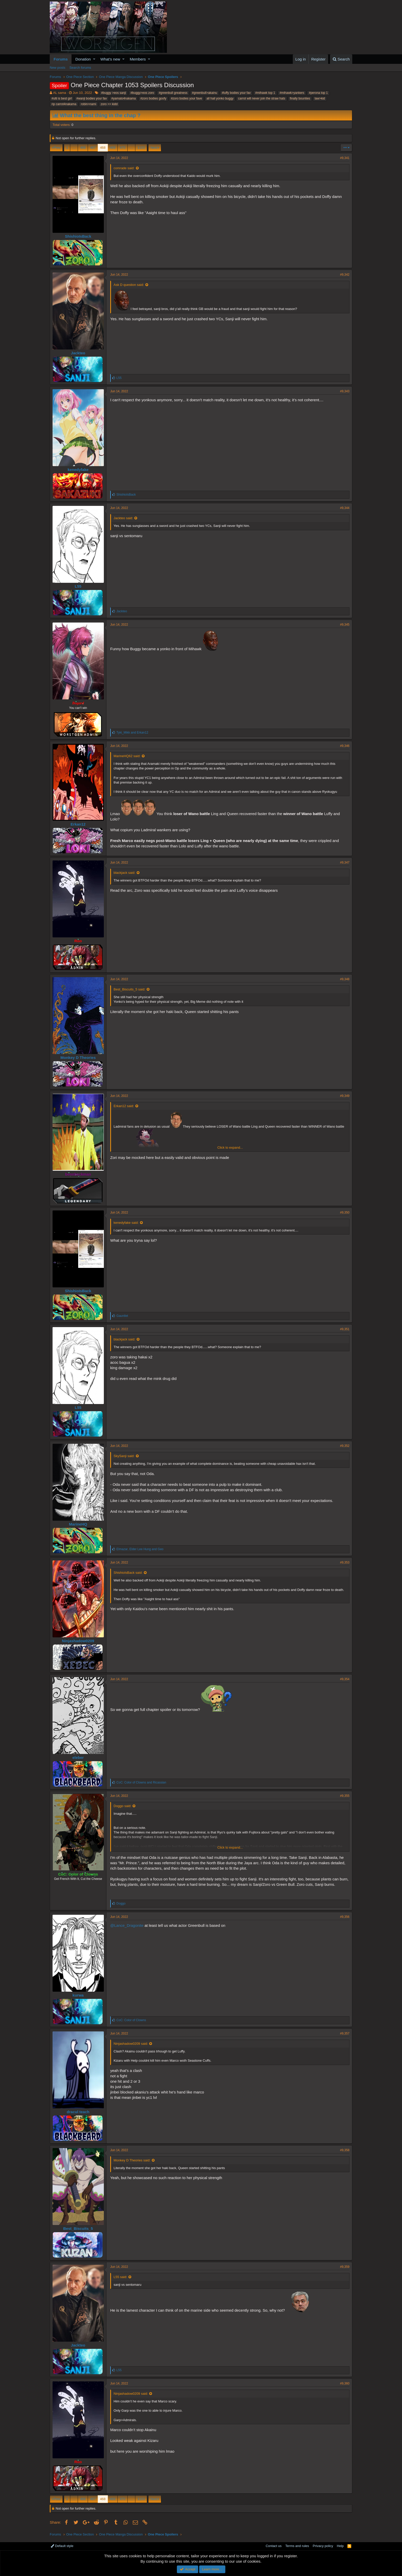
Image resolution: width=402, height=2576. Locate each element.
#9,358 (344, 2150)
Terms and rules (297, 2546)
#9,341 (344, 158)
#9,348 (344, 979)
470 (122, 147)
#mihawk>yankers (291, 93)
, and (139, 1549)
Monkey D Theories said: (132, 2160)
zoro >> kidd (109, 104)
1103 (141, 147)
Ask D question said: (129, 285)
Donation (83, 59)
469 (113, 147)
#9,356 (344, 1917)
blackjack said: (124, 873)
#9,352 (344, 1446)
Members (138, 59)
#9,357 (344, 2033)
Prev (57, 147)
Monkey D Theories (78, 1057)
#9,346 (344, 746)
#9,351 (344, 1329)
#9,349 (344, 1096)
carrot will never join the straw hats (261, 98)
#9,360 (344, 2383)
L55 (78, 586)
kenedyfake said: (126, 1223)
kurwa (78, 1995)
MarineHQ (78, 1524)
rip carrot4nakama (64, 104)
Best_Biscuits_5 (78, 2228)
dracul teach (78, 2112)
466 (83, 147)
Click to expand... (230, 1147)
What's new (110, 59)
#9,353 (344, 1562)
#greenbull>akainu (204, 93)
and (132, 732)
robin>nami (88, 104)
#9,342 (344, 274)
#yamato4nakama (123, 98)
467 (93, 147)
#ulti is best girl (62, 98)
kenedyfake (78, 469)
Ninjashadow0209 (78, 1641)
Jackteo (78, 353)
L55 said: (120, 2277)
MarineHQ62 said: (127, 756)
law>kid (320, 98)
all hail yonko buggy (219, 98)
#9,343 (344, 391)
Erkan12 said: (124, 1106)
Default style (62, 2546)
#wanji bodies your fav (91, 98)
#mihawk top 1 (265, 93)
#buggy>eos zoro (142, 93)
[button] (94, 59)
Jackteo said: (123, 518)
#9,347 (344, 862)
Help (340, 2546)
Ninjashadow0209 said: (131, 2044)
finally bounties (300, 98)
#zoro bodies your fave (186, 98)
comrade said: (124, 168)
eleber (78, 1757)
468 (103, 147)
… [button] (74, 147)
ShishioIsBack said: (128, 1573)
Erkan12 (78, 824)
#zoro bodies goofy (153, 98)
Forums (61, 59)
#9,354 (344, 1679)
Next (153, 147)
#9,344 (344, 508)
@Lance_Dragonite (126, 1925)
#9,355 (344, 1796)
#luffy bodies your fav (236, 93)
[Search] (341, 59)
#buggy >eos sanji (113, 93)
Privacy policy (323, 2546)
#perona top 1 (318, 93)
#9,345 (344, 624)
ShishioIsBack (78, 236)
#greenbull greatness (173, 93)
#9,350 (344, 1212)
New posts (57, 67)
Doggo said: (122, 1806)
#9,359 (344, 2267)
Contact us (274, 2546)
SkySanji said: (124, 1456)
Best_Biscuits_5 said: (129, 989)
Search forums (80, 67)
